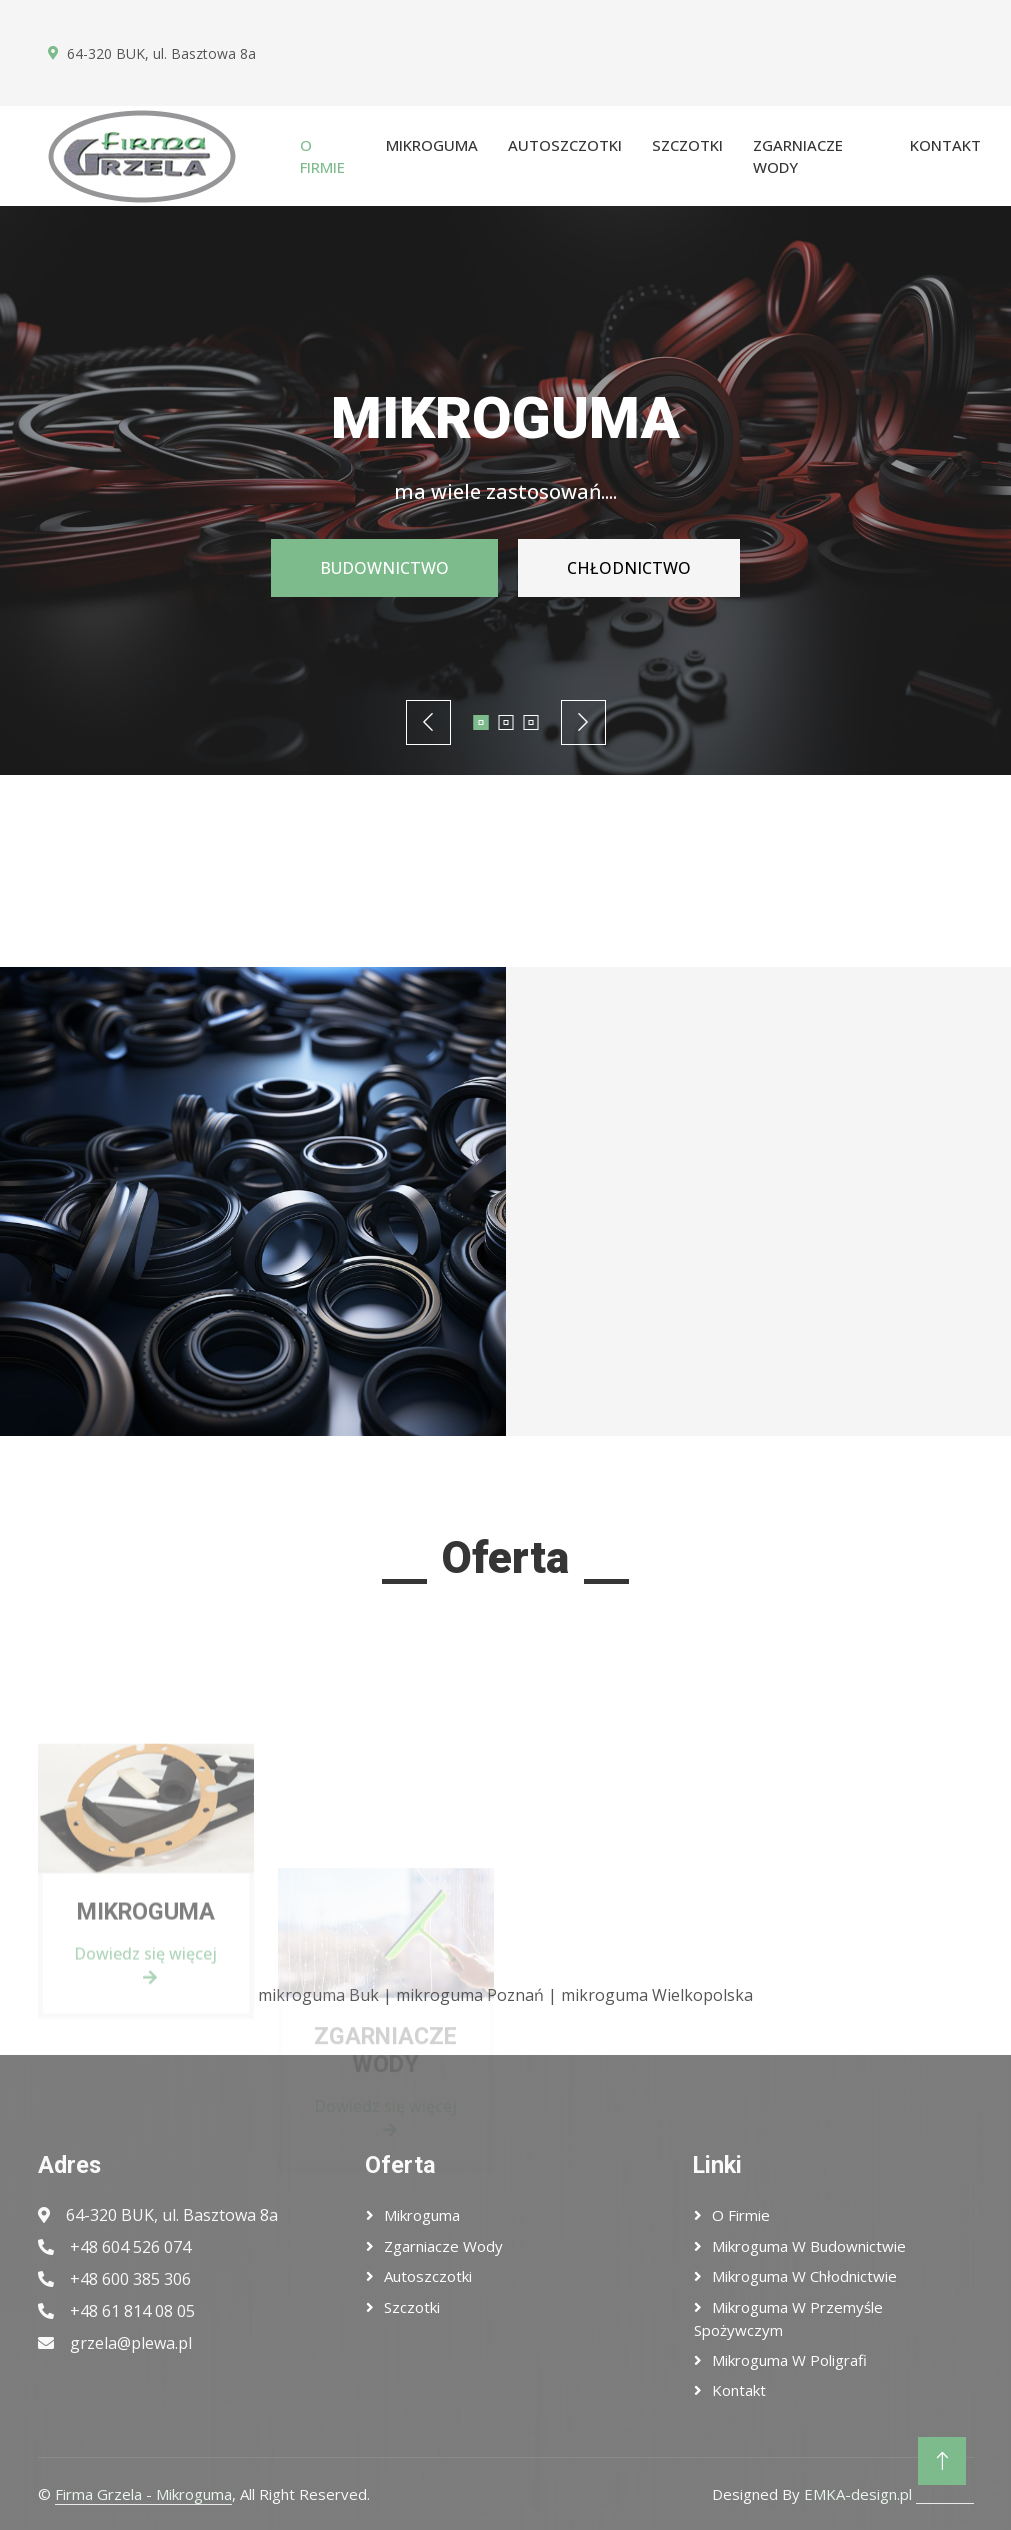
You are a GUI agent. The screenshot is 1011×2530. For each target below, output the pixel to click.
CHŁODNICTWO (633, 568)
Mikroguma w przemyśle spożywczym (788, 2319)
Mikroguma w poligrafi (789, 2360)
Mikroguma (432, 145)
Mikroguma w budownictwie (809, 2246)
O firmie (322, 156)
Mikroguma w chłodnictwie (804, 2276)
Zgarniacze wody (798, 156)
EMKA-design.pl (858, 2494)
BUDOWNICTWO (379, 568)
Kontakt (945, 145)
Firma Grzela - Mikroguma (143, 2494)
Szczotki (687, 145)
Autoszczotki (565, 145)
